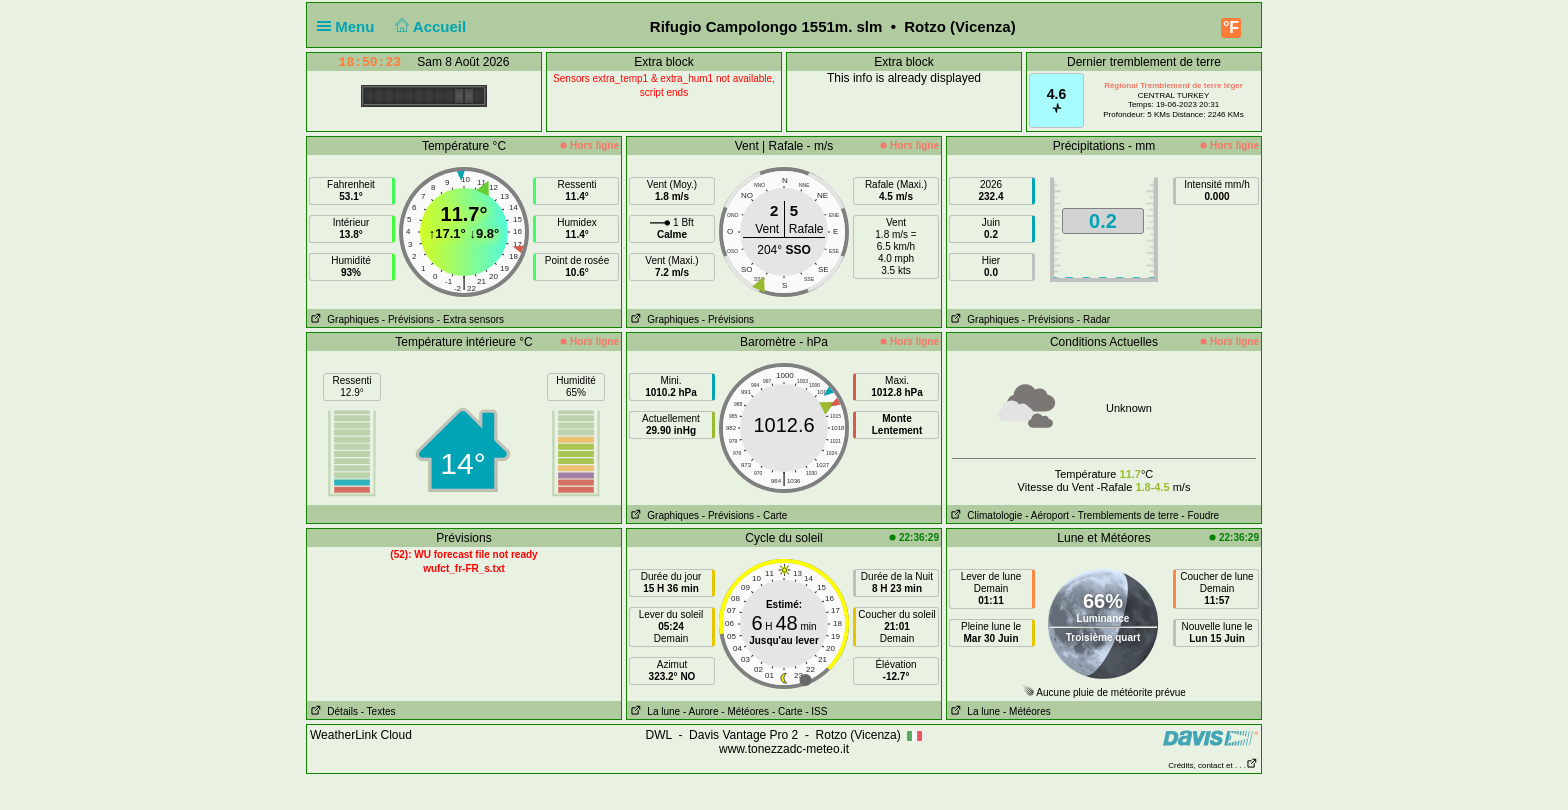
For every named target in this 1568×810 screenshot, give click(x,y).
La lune (653, 711)
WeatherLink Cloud (361, 735)
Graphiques (343, 319)
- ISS (816, 711)
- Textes (378, 711)
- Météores (745, 711)
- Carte (772, 515)
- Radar (1093, 319)
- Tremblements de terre (1125, 515)
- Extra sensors (470, 319)
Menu (350, 26)
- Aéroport (1047, 515)
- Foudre (1200, 515)
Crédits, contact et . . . (1213, 765)
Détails (332, 711)
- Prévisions (408, 319)
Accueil (429, 26)
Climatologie (984, 515)
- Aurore (701, 711)
